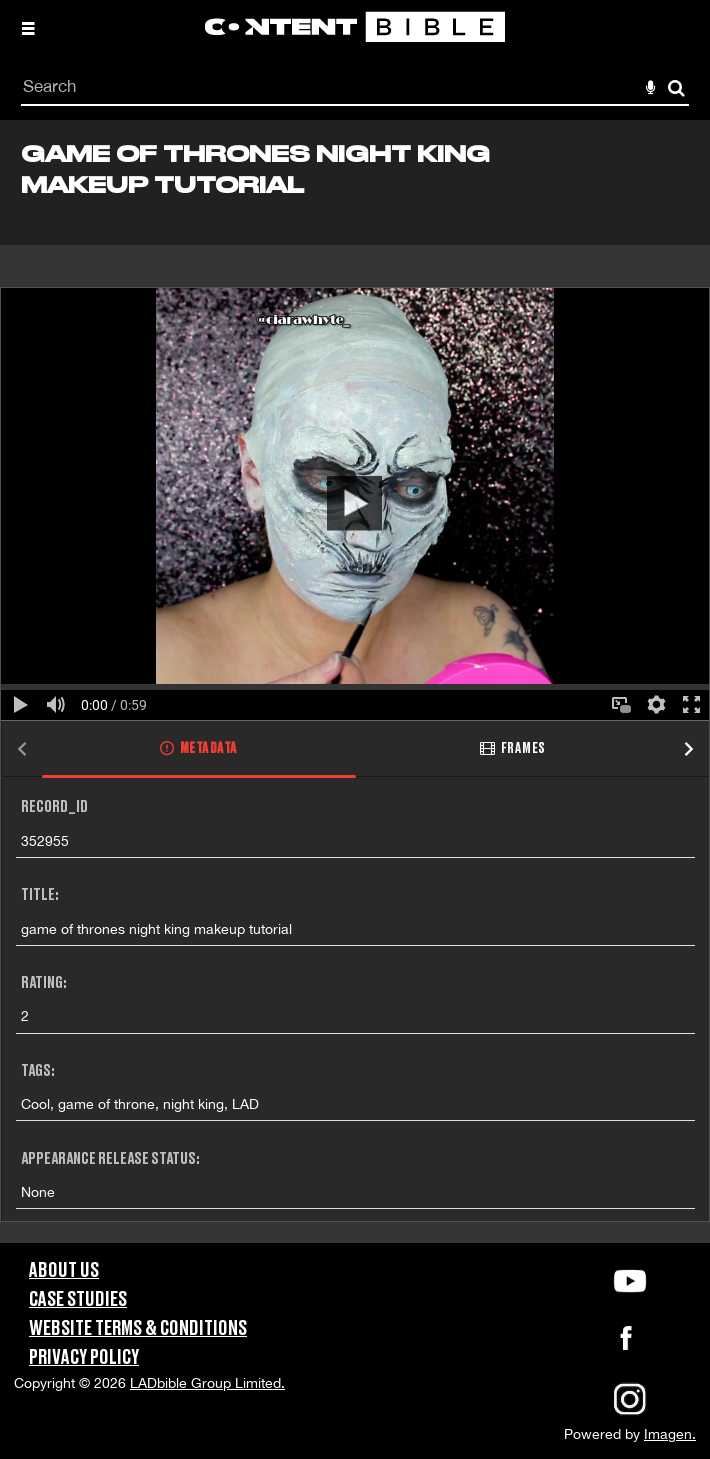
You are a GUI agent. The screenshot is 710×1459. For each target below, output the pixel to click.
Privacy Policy (84, 1358)
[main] (355, 681)
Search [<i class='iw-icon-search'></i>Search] (676, 87)
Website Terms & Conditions (138, 1329)
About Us (64, 1271)
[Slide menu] (28, 28)
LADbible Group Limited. (207, 1383)
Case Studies (78, 1300)
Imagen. (670, 1434)
